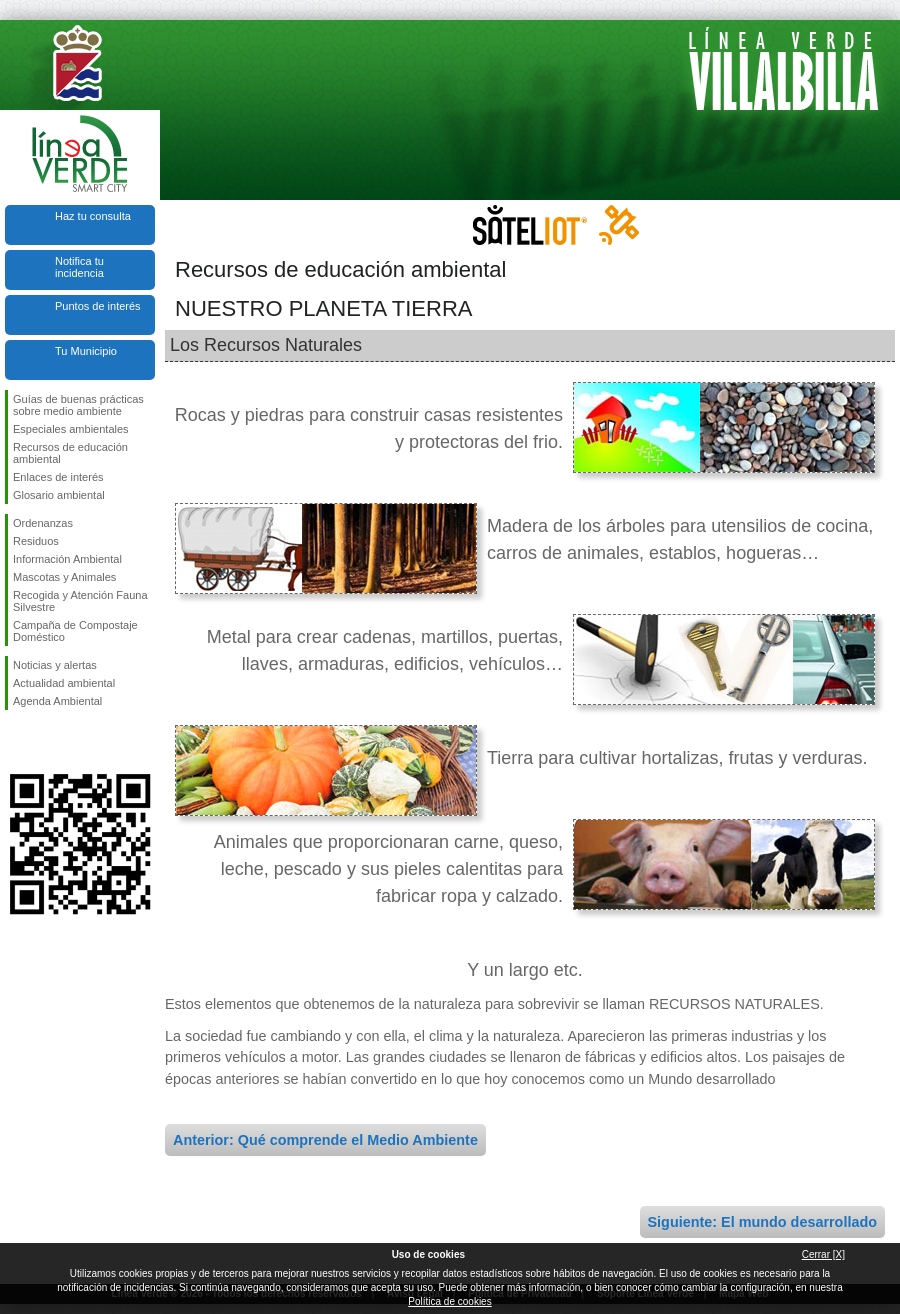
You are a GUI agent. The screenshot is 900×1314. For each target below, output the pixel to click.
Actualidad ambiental (64, 683)
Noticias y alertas (55, 665)
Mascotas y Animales (64, 577)
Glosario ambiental (59, 495)
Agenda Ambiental (57, 701)
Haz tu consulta (93, 216)
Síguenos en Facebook (17, 742)
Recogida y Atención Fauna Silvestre (80, 601)
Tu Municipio (86, 351)
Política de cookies (449, 1301)
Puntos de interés (98, 306)
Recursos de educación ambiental (70, 453)
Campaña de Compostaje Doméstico (75, 631)
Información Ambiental (67, 559)
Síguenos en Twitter (50, 742)
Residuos (36, 541)
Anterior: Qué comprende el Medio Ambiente (325, 1140)
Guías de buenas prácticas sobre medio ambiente (78, 405)
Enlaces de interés (58, 477)
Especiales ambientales (71, 429)
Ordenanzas (43, 523)
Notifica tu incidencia (79, 267)
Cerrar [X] (823, 1254)
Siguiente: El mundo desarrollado (762, 1222)
